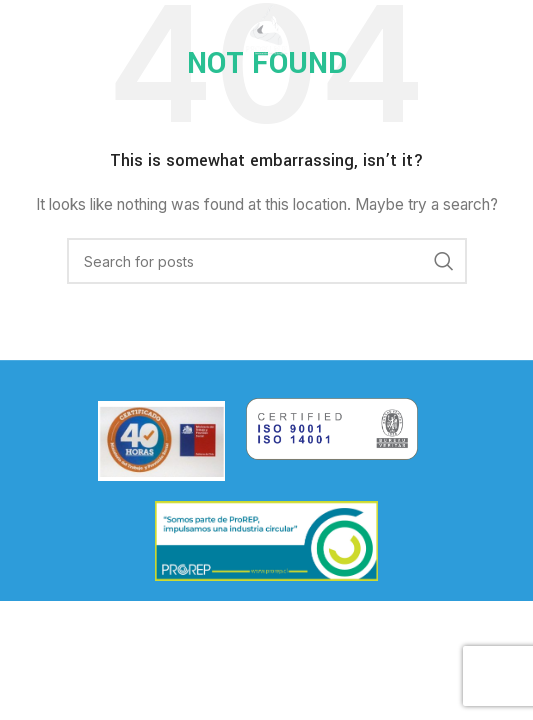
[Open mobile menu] (47, 30)
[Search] (267, 261)
